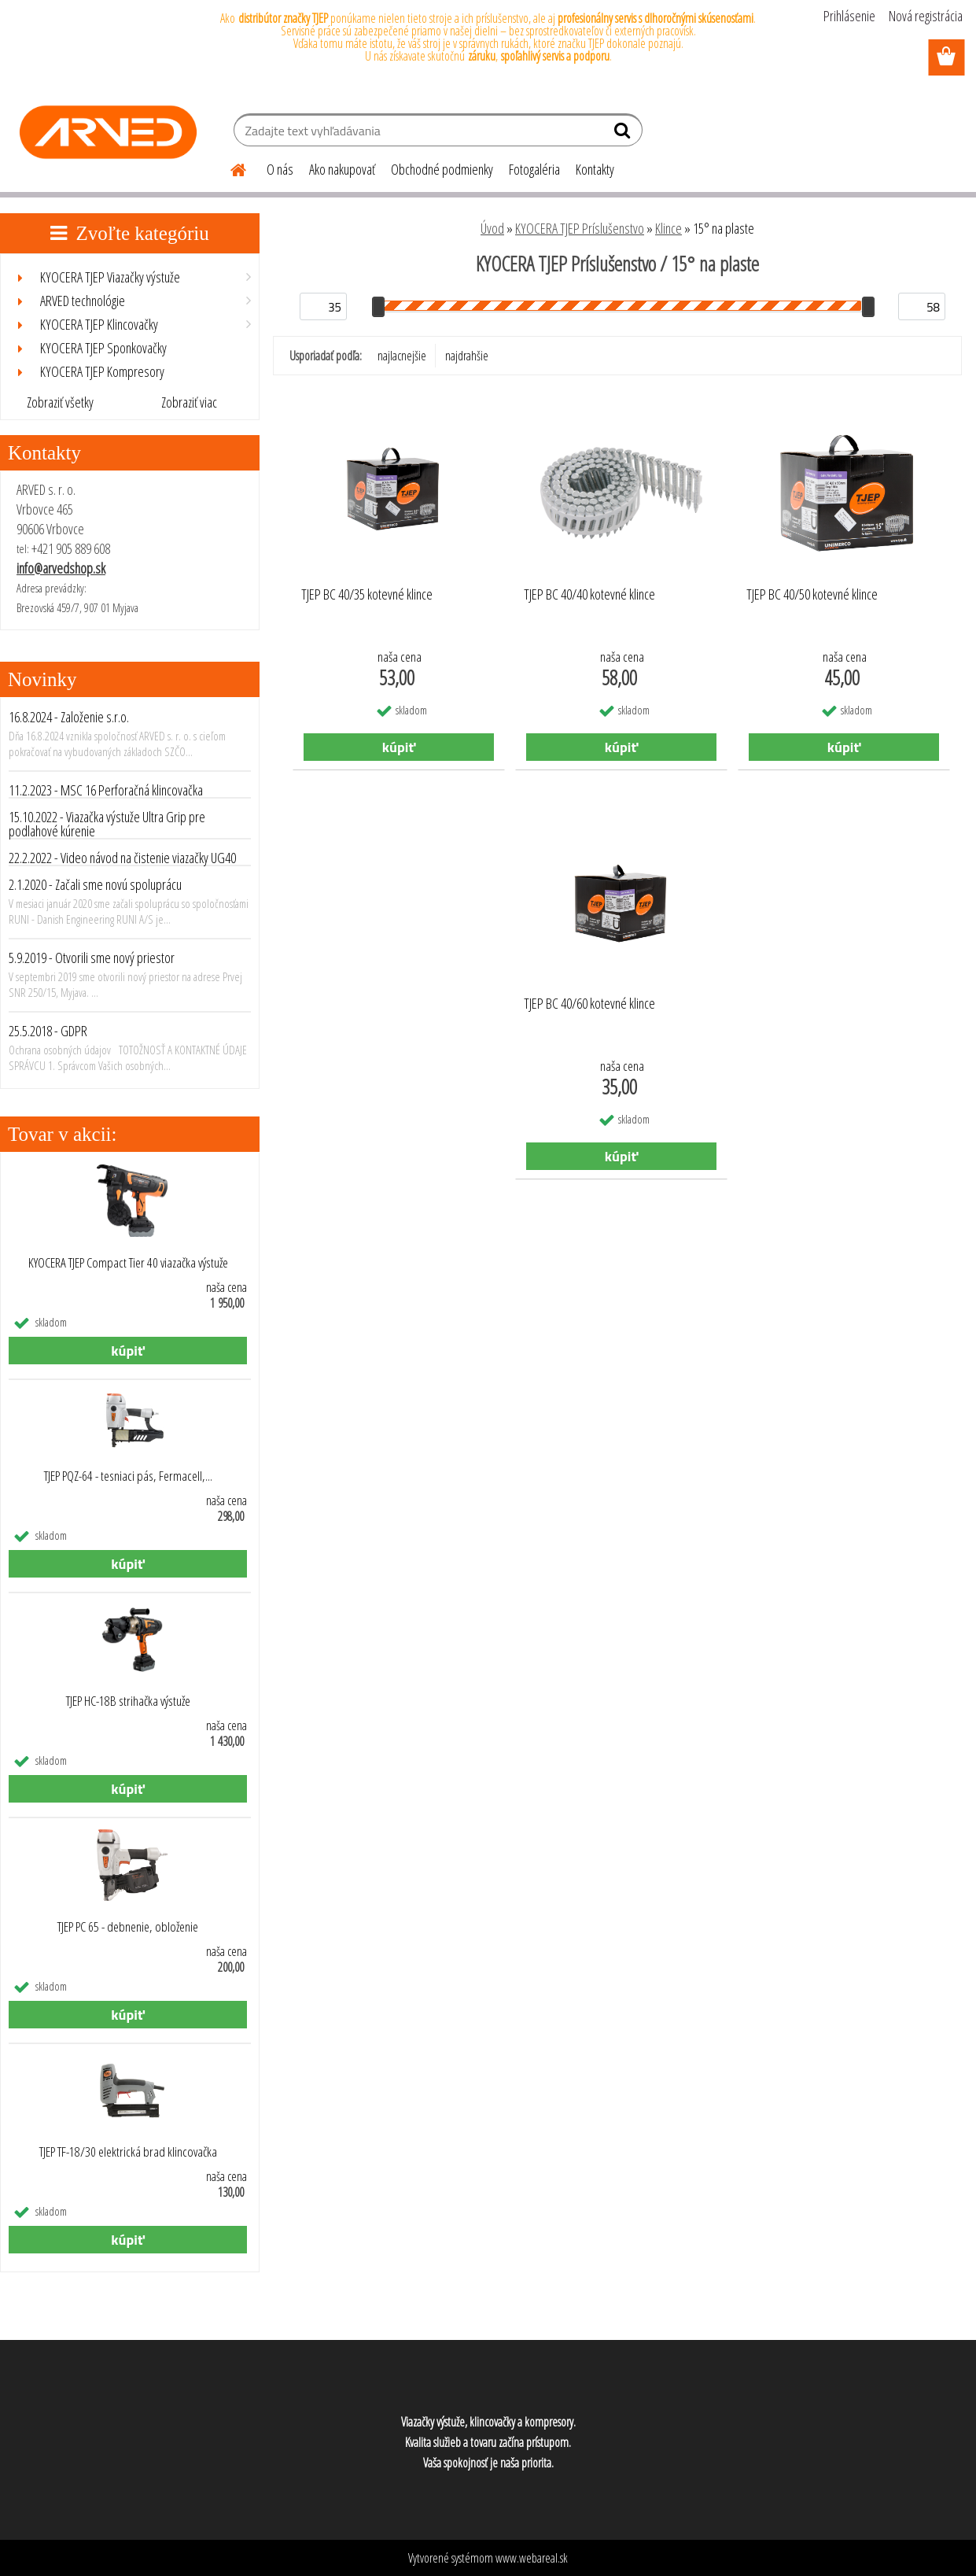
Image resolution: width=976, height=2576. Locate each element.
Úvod (492, 228)
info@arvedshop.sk (61, 568)
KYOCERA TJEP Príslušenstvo (579, 228)
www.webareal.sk (531, 2558)
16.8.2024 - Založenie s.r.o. (69, 716)
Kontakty (595, 169)
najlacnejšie (402, 355)
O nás (280, 169)
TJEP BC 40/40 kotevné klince (589, 594)
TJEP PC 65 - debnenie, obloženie (127, 1927)
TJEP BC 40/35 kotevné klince (367, 594)
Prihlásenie (849, 15)
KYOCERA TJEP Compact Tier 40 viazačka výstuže (128, 1263)
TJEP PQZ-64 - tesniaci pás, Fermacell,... (128, 1476)
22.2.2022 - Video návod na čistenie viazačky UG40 (122, 857)
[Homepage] (229, 167)
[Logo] (108, 132)
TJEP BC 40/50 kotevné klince (812, 594)
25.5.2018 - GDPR (48, 1030)
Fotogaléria (534, 169)
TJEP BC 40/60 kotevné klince (589, 1004)
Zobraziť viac (189, 402)
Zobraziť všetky (60, 402)
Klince (668, 228)
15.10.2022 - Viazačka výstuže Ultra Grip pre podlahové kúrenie (107, 823)
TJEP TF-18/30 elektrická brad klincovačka (128, 2152)
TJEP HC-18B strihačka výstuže (128, 1701)
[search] (624, 134)
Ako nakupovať (342, 169)
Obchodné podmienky (442, 169)
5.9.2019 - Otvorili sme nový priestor (92, 957)
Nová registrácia (926, 15)
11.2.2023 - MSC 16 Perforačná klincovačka (106, 790)
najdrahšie (466, 355)
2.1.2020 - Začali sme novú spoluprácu (95, 884)
